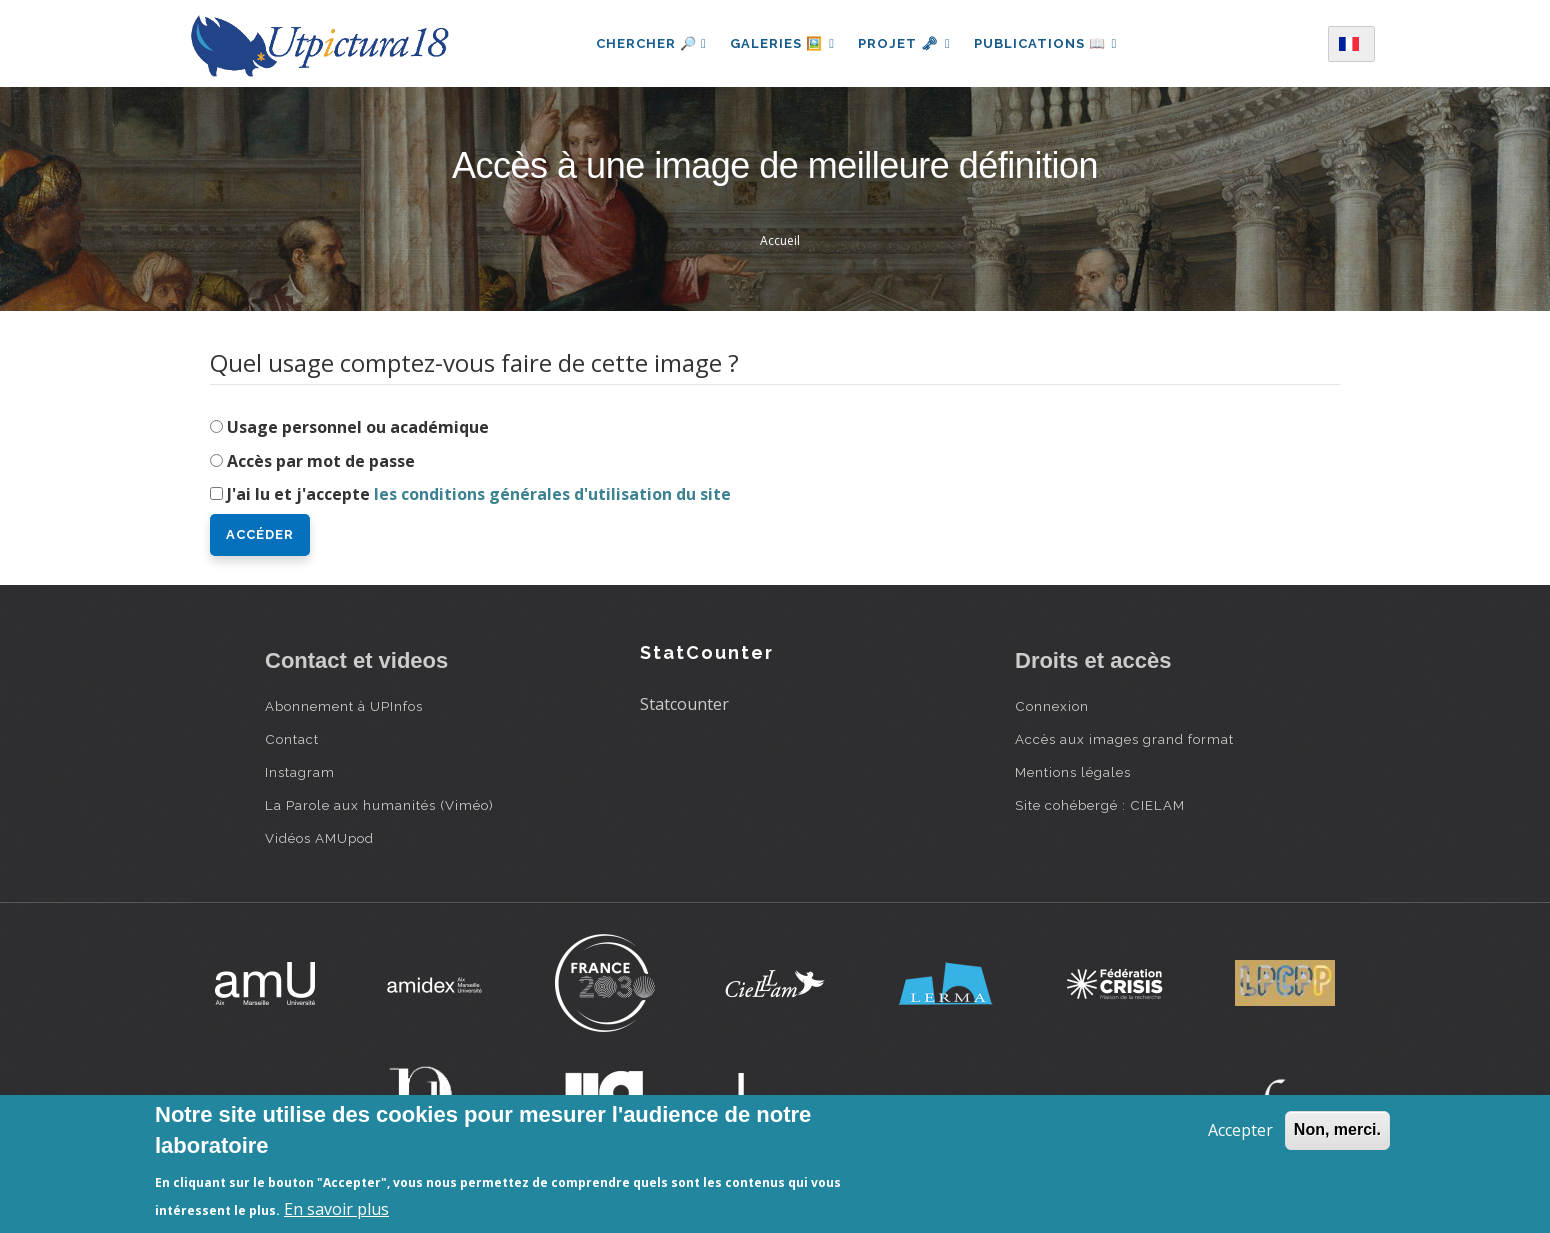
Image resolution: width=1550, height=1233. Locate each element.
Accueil (780, 240)
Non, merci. (1337, 1129)
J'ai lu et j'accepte (479, 494)
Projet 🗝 (904, 43)
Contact (292, 739)
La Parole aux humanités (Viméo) (379, 805)
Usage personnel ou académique (358, 427)
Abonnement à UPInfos (344, 706)
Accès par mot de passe (321, 461)
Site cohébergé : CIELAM (1100, 805)
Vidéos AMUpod (319, 838)
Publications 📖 (1047, 43)
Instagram (300, 772)
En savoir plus (336, 1209)
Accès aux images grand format (1124, 739)
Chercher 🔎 (649, 43)
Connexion (1052, 706)
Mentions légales (1073, 772)
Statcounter (684, 704)
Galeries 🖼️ (781, 43)
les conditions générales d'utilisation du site (552, 494)
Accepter (1240, 1130)
